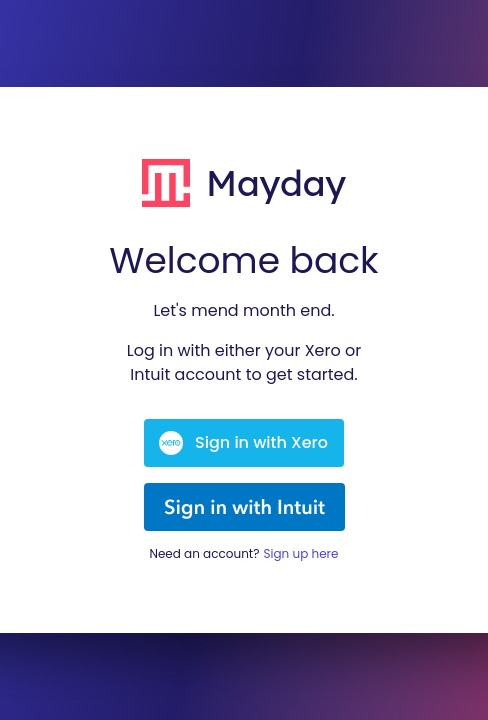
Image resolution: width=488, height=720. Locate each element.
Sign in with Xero (243, 443)
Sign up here (300, 553)
